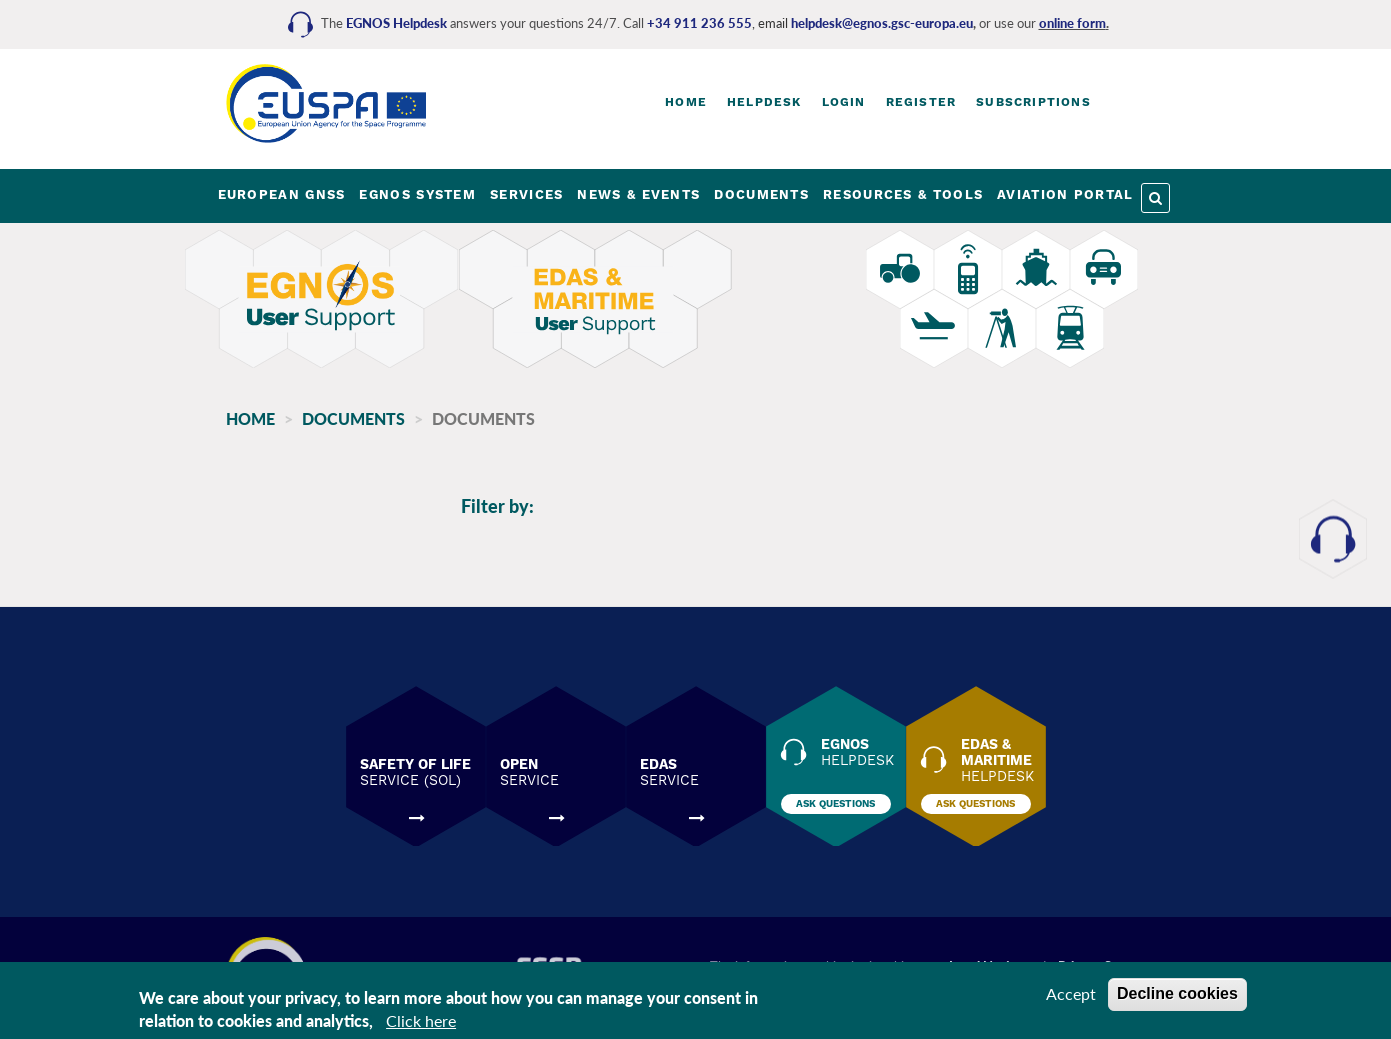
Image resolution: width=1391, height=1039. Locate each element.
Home (686, 102)
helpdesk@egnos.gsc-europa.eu (882, 23)
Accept (1071, 993)
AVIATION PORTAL (1065, 194)
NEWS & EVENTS (638, 194)
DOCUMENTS (761, 194)
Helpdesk (764, 102)
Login (844, 102)
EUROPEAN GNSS (282, 194)
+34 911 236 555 (699, 23)
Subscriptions (1033, 102)
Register (921, 102)
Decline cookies (1177, 993)
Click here (421, 1020)
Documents (353, 418)
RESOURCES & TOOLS (903, 194)
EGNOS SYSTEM (417, 194)
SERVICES (526, 194)
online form (1072, 23)
